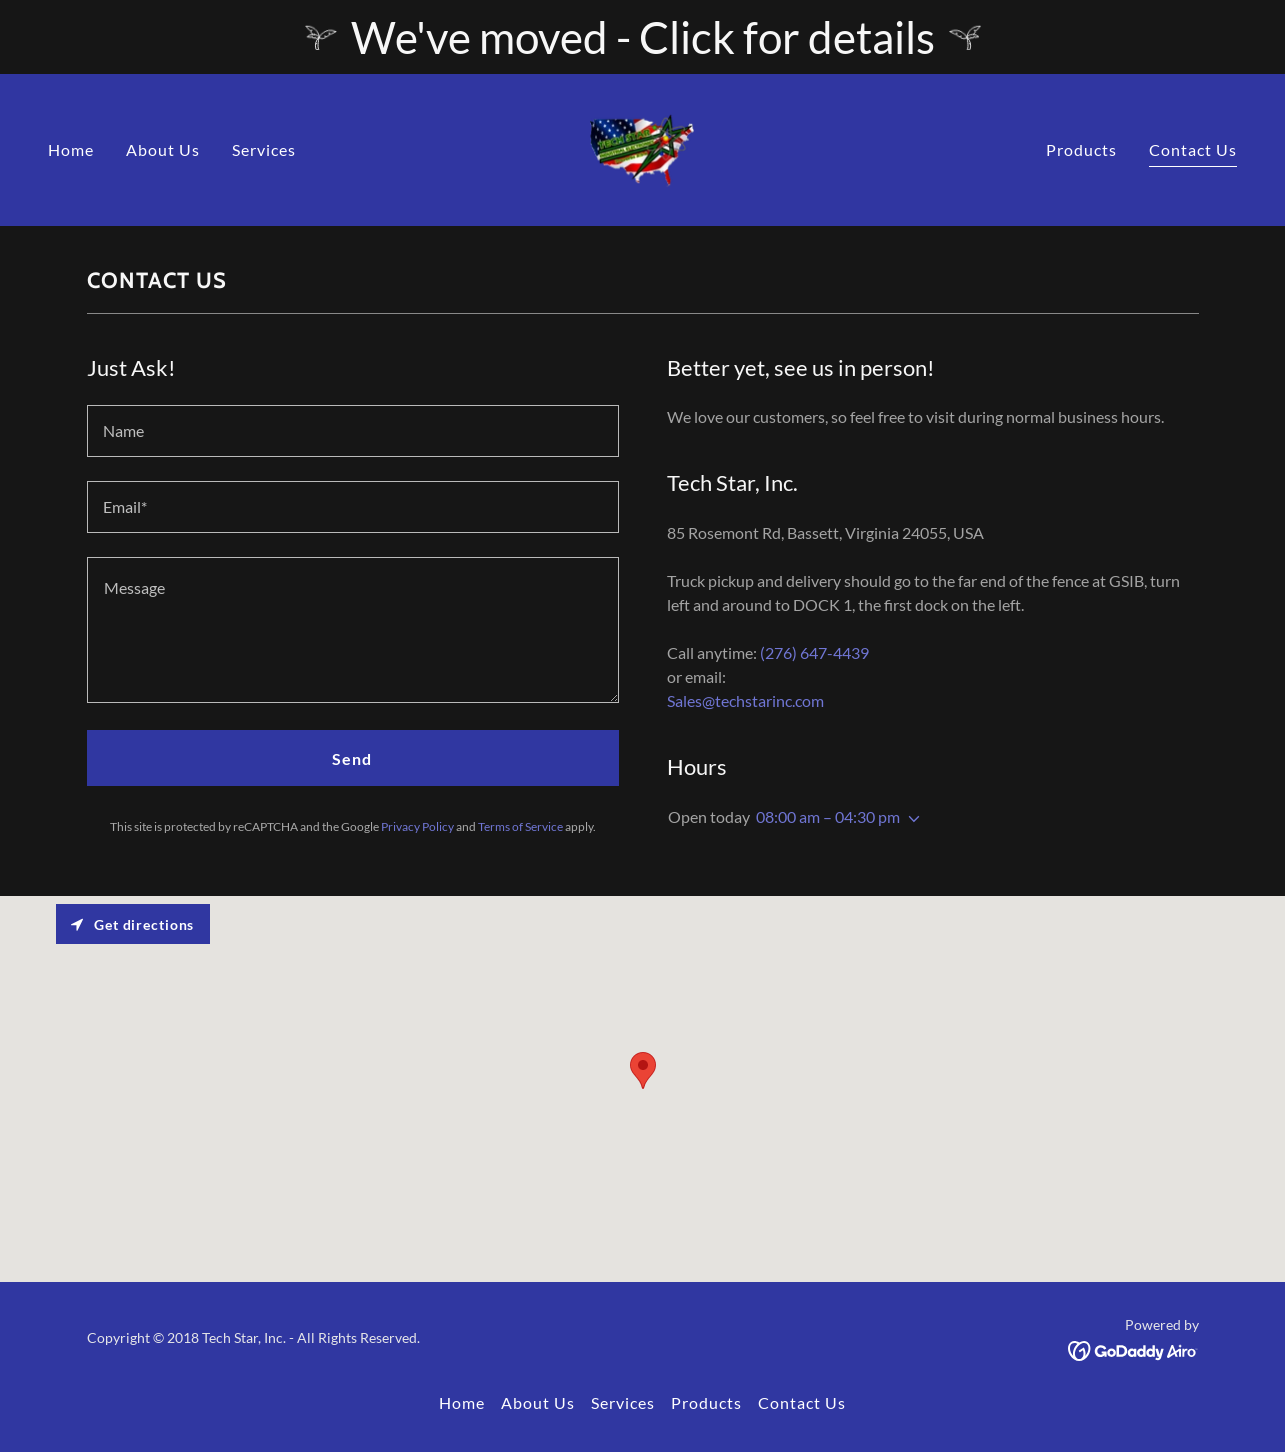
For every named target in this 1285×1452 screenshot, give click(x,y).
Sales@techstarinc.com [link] (745, 700)
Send (352, 758)
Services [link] (264, 149)
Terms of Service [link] (520, 826)
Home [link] (71, 149)
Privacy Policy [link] (417, 826)
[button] (910, 819)
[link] (642, 147)
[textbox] (353, 431)
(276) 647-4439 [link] (814, 652)
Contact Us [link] (1193, 149)
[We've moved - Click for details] (642, 37)
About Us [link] (163, 149)
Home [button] (462, 1402)
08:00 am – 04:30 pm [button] (828, 816)
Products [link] (1081, 149)
